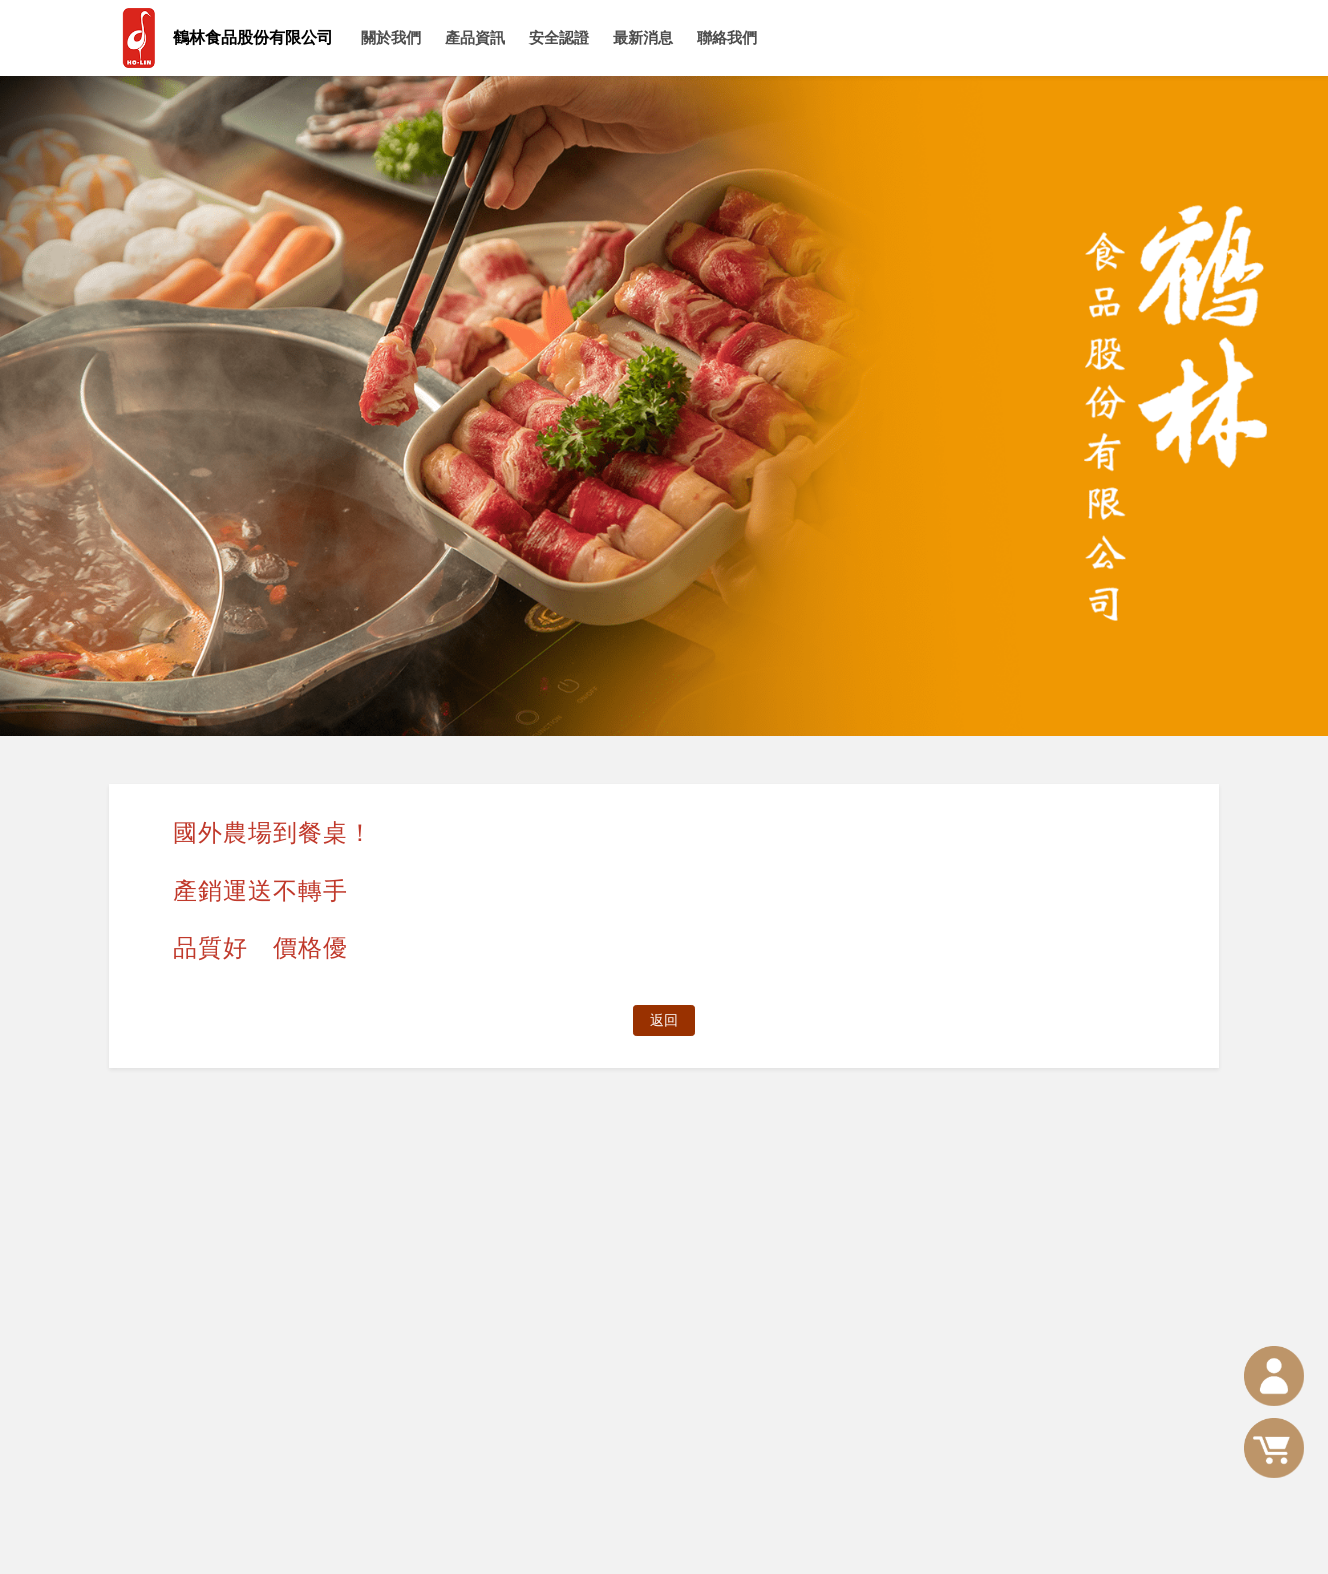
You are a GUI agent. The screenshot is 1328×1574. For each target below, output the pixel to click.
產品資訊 (475, 37)
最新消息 (643, 37)
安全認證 (559, 37)
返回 (664, 1020)
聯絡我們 (727, 37)
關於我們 (391, 37)
